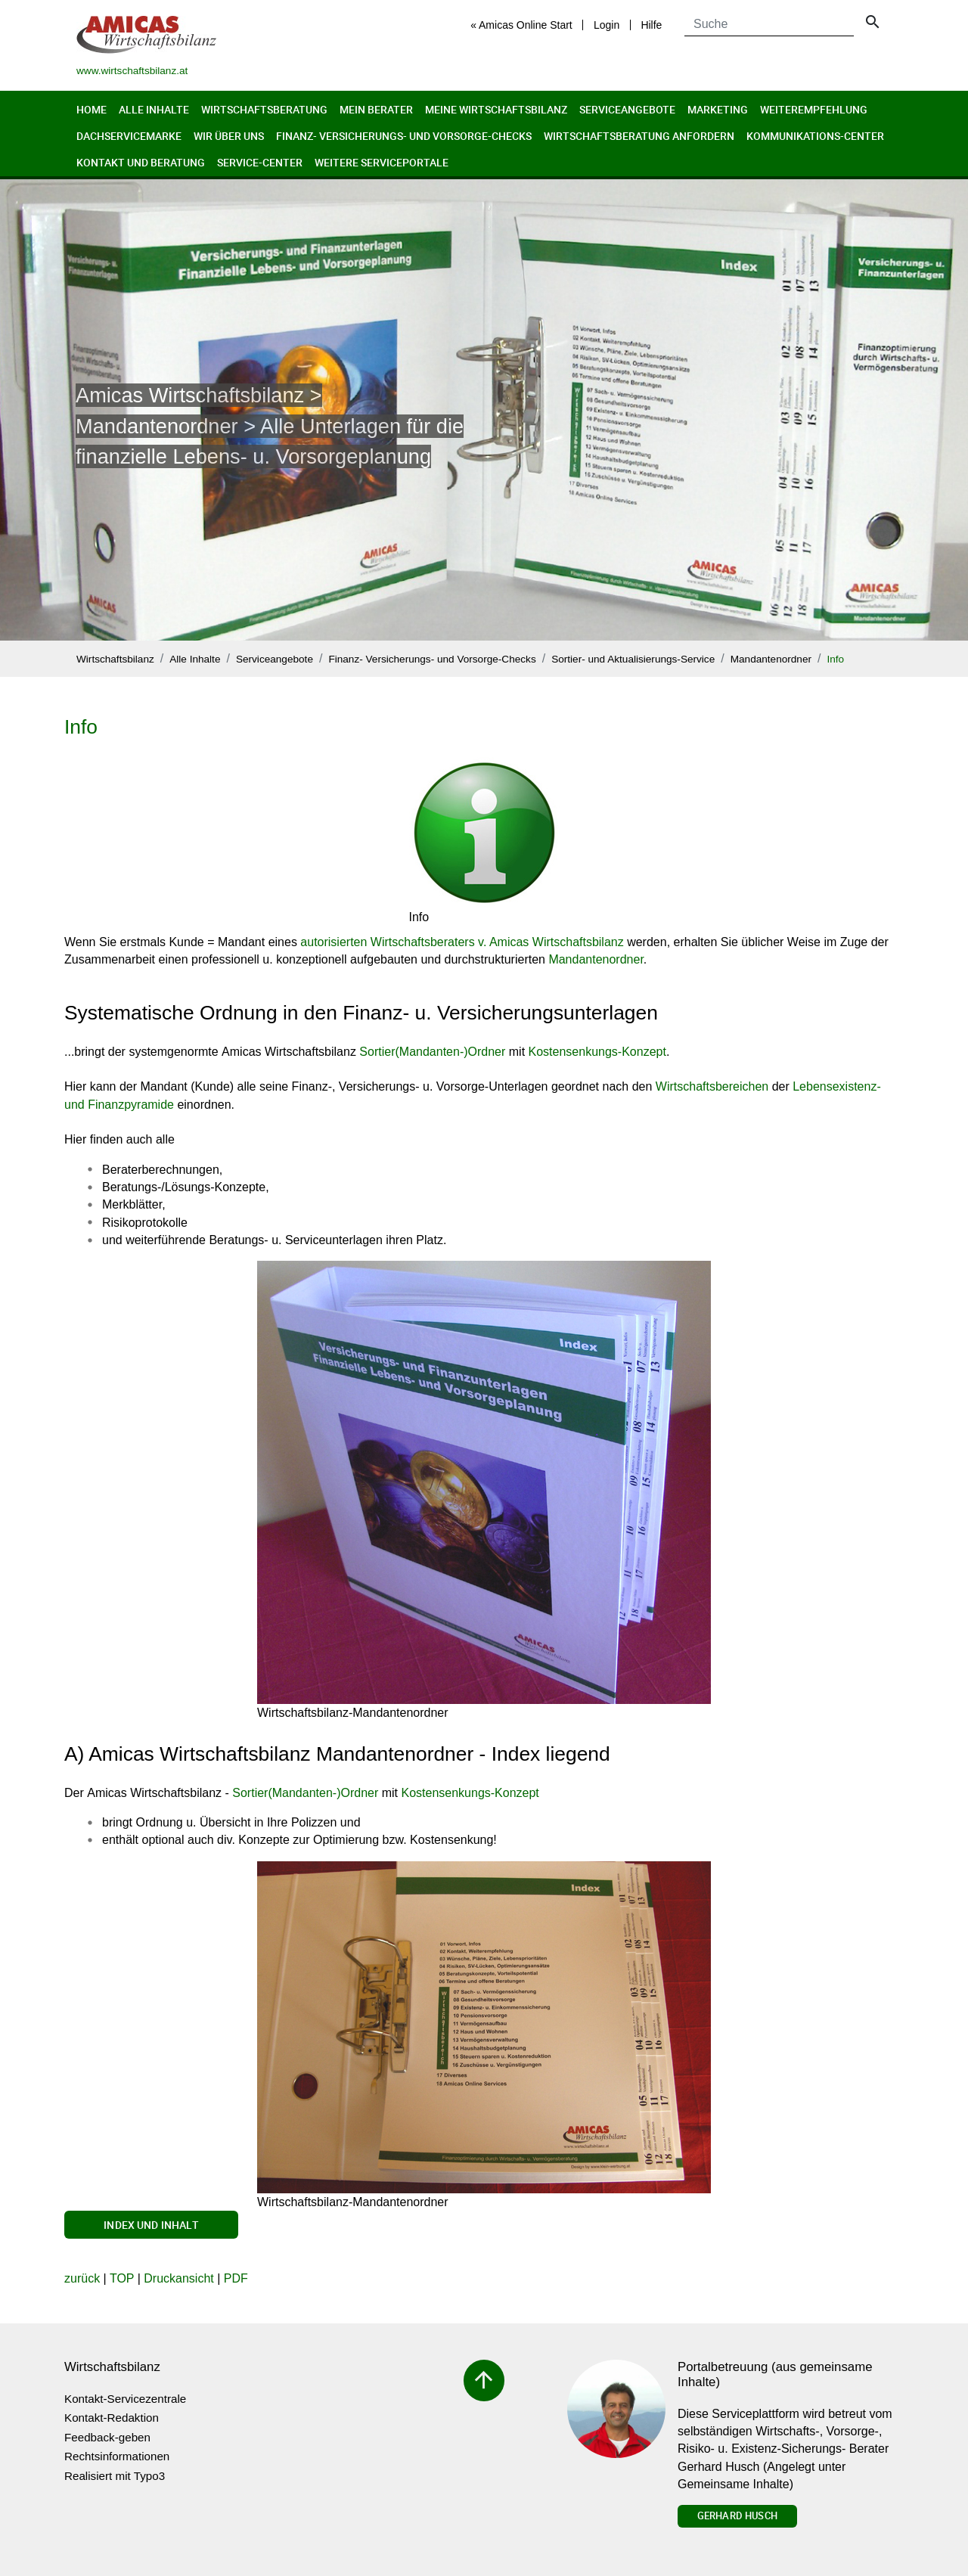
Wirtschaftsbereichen (712, 1086)
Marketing (717, 109)
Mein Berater (376, 109)
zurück (82, 2278)
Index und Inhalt (151, 2225)
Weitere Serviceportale (381, 162)
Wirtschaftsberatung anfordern (639, 136)
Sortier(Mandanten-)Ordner (432, 1051)
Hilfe (651, 25)
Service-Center (259, 162)
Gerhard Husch (737, 2515)
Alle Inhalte (154, 109)
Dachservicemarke (129, 136)
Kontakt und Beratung (140, 162)
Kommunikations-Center (815, 136)
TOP (122, 2278)
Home (91, 109)
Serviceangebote (627, 109)
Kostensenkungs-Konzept (597, 1051)
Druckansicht (178, 2278)
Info (835, 659)
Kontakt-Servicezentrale (125, 2398)
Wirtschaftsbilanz (115, 659)
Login (606, 25)
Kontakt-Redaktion (111, 2417)
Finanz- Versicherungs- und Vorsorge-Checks (404, 136)
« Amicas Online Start (521, 25)
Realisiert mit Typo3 (114, 2475)
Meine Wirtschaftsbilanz (496, 109)
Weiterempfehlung (813, 109)
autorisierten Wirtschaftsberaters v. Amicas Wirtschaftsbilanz (461, 942)
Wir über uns (229, 136)
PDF (236, 2278)
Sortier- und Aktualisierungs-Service (633, 659)
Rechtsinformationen (116, 2456)
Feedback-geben (107, 2437)
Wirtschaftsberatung (264, 109)
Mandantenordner (771, 659)
